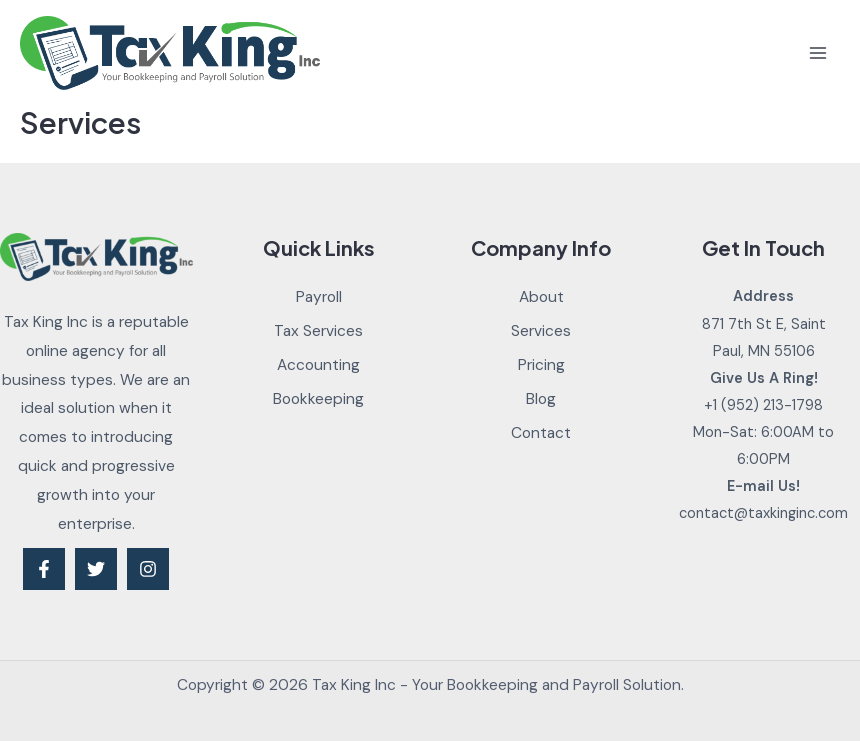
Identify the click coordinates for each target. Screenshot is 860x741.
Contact (541, 433)
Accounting (318, 365)
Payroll (319, 297)
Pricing (541, 365)
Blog (541, 399)
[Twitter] (96, 569)
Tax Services (318, 331)
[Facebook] (44, 569)
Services (541, 331)
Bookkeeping (318, 399)
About (541, 297)
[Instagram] (148, 569)
